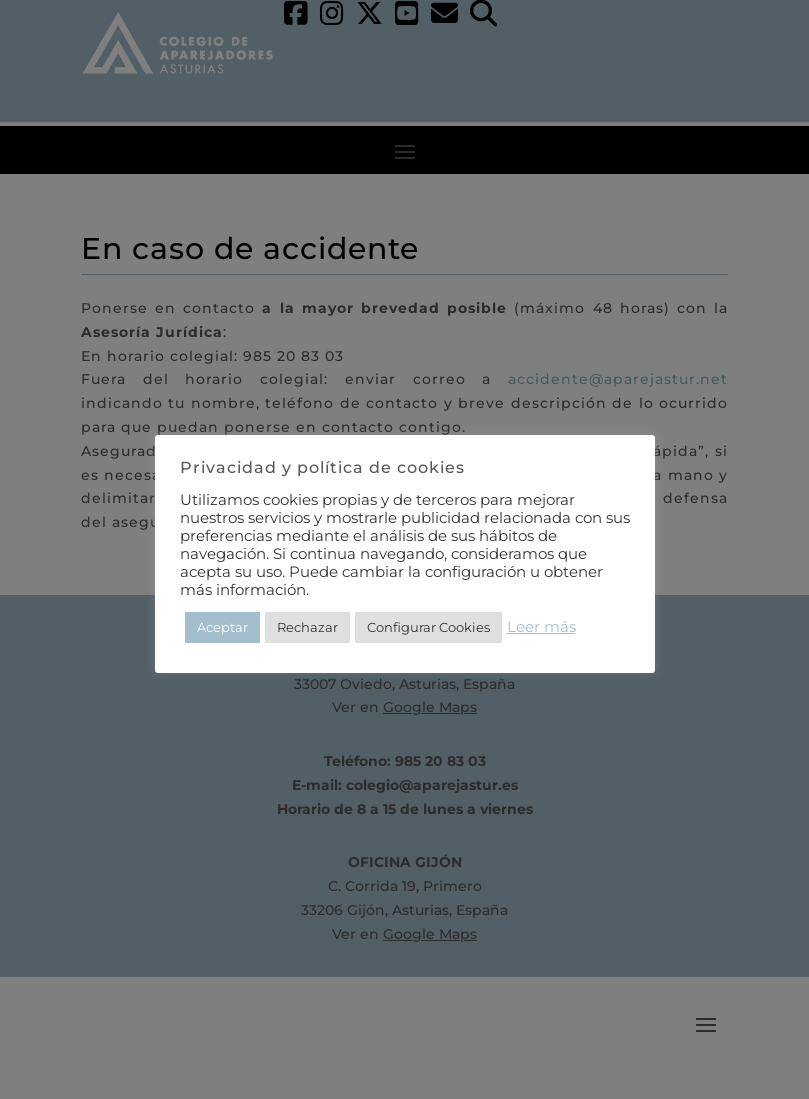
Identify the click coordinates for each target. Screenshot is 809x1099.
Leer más (541, 627)
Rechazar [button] (307, 627)
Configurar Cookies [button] (428, 627)
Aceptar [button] (222, 627)
